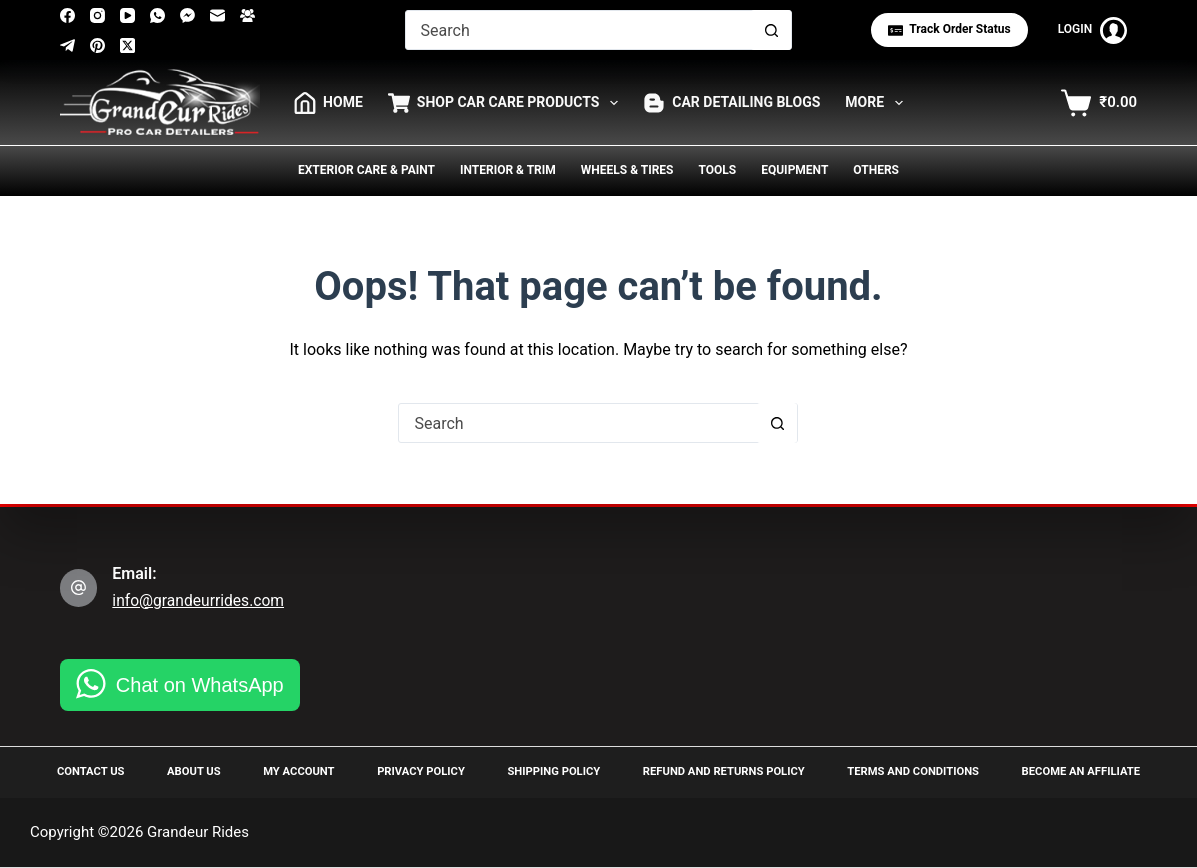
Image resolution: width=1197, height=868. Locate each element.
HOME (328, 103)
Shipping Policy (544, 771)
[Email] (217, 15)
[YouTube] (127, 15)
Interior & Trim (508, 170)
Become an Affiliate (1073, 771)
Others (876, 170)
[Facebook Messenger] (187, 15)
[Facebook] (67, 15)
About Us (194, 771)
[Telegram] (67, 45)
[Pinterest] (97, 45)
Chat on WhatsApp (200, 684)
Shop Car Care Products (507, 103)
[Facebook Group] (247, 15)
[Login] (1093, 30)
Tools (717, 170)
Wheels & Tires (627, 170)
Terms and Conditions (906, 771)
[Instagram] (97, 15)
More (878, 103)
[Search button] (771, 30)
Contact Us (96, 771)
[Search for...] (579, 30)
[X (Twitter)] (127, 45)
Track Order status (949, 29)
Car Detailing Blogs (731, 103)
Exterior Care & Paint (366, 170)
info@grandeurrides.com (200, 599)
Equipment (794, 170)
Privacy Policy (415, 771)
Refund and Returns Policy (715, 771)
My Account (295, 771)
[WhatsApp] (157, 15)
